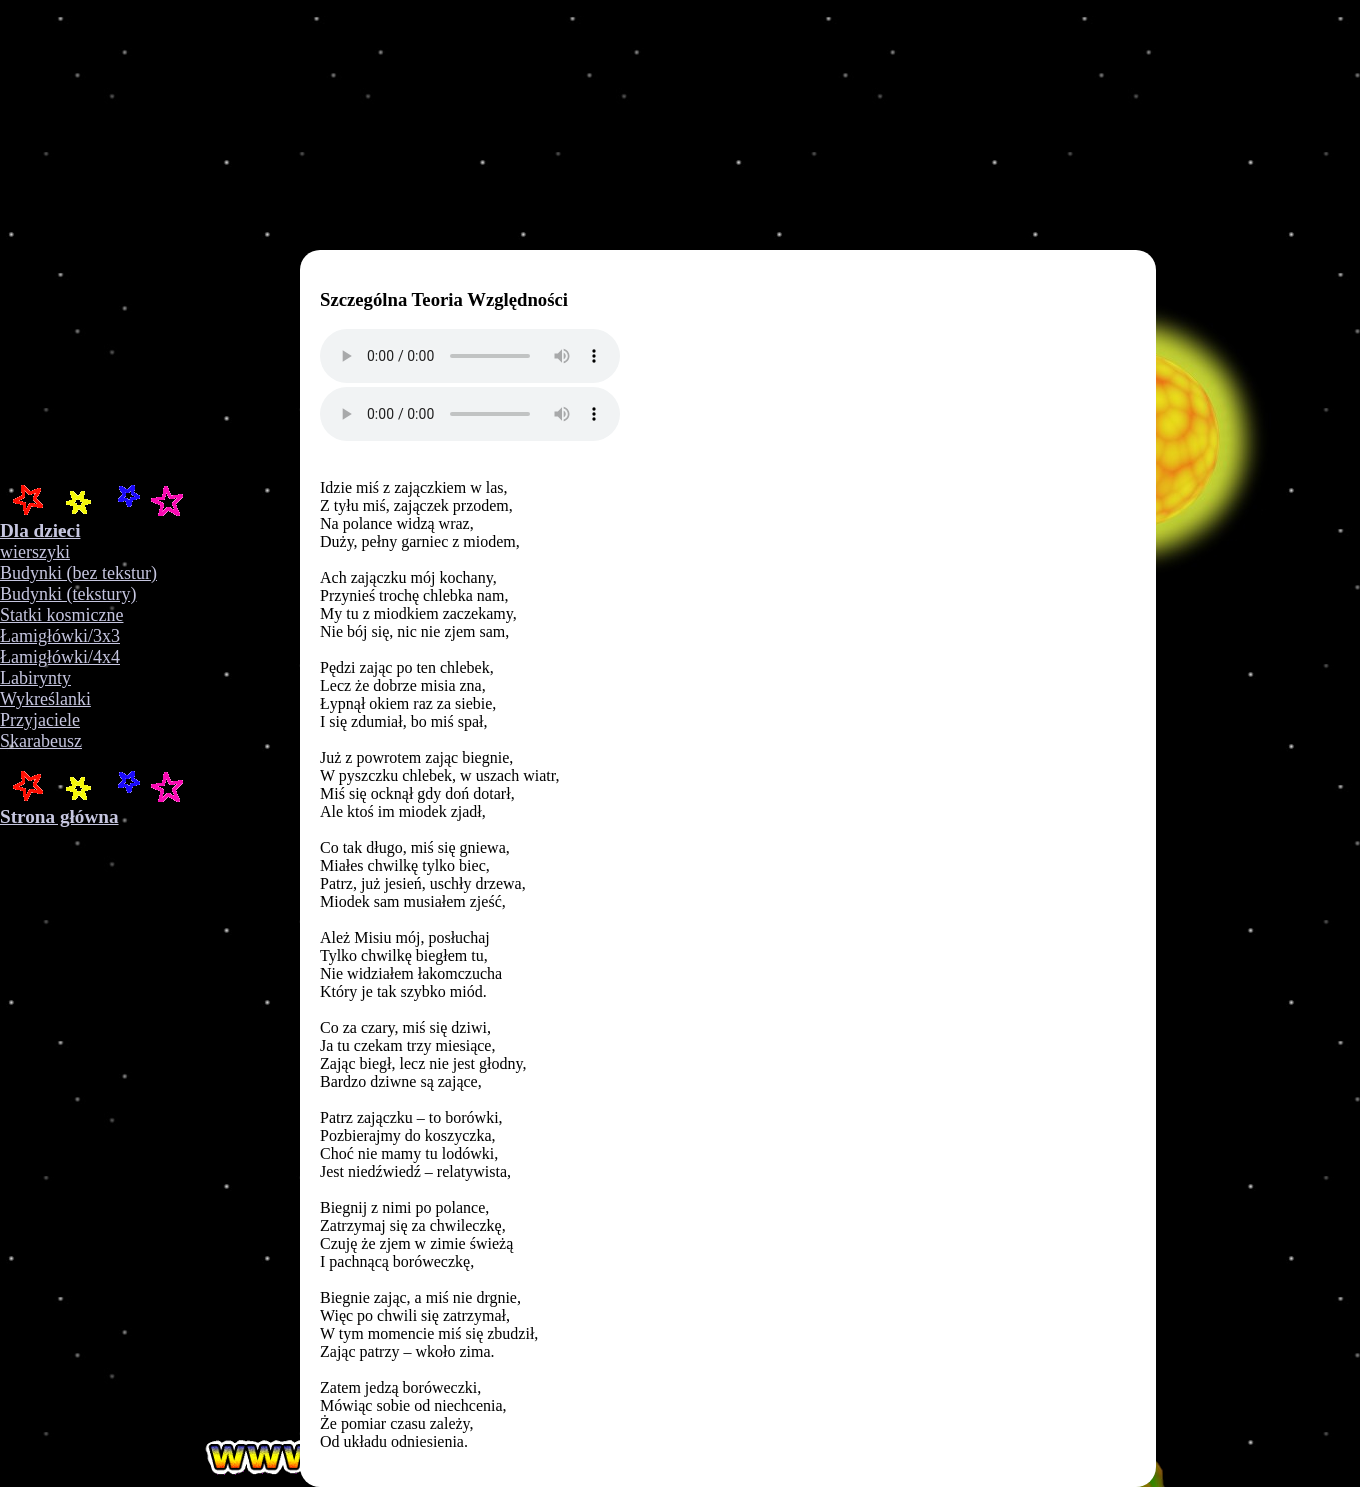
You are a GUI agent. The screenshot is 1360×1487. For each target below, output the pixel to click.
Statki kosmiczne (61, 615)
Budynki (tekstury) (68, 594)
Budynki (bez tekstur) (78, 573)
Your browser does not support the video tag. (320, 240)
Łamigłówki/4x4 (60, 657)
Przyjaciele (40, 720)
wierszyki (35, 552)
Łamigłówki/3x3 (60, 636)
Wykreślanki (45, 699)
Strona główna (59, 816)
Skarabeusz (41, 741)
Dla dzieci (40, 530)
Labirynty (35, 678)
